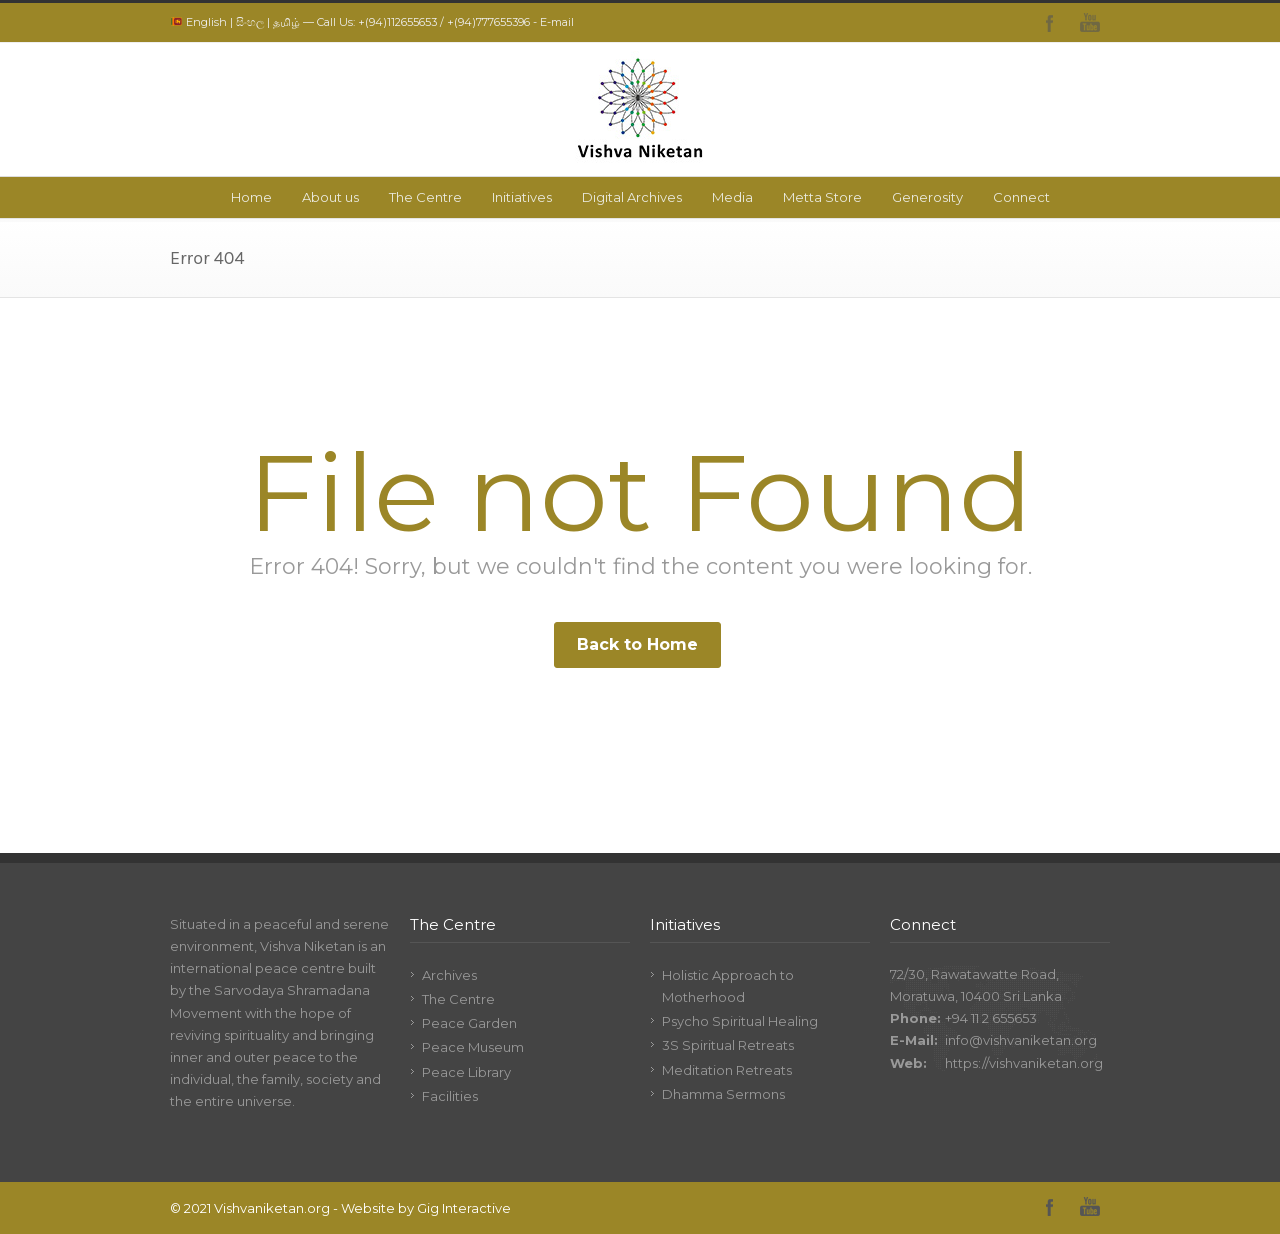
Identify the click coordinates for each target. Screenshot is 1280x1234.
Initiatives (522, 197)
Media (732, 197)
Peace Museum (473, 1047)
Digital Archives (632, 197)
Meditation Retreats (727, 1070)
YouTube (1090, 23)
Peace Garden (469, 1023)
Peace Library (466, 1072)
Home (251, 197)
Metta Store (822, 197)
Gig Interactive (464, 1208)
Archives (449, 975)
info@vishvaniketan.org (1021, 1040)
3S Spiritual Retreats (728, 1045)
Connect (1021, 197)
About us (330, 197)
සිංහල (250, 22)
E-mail (557, 22)
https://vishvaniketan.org (1024, 1063)
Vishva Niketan (307, 946)
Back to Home (637, 644)
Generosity (927, 197)
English (206, 22)
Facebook (1050, 23)
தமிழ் (286, 22)
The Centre (425, 197)
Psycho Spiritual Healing (740, 1021)
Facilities (450, 1096)
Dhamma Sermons (723, 1094)
